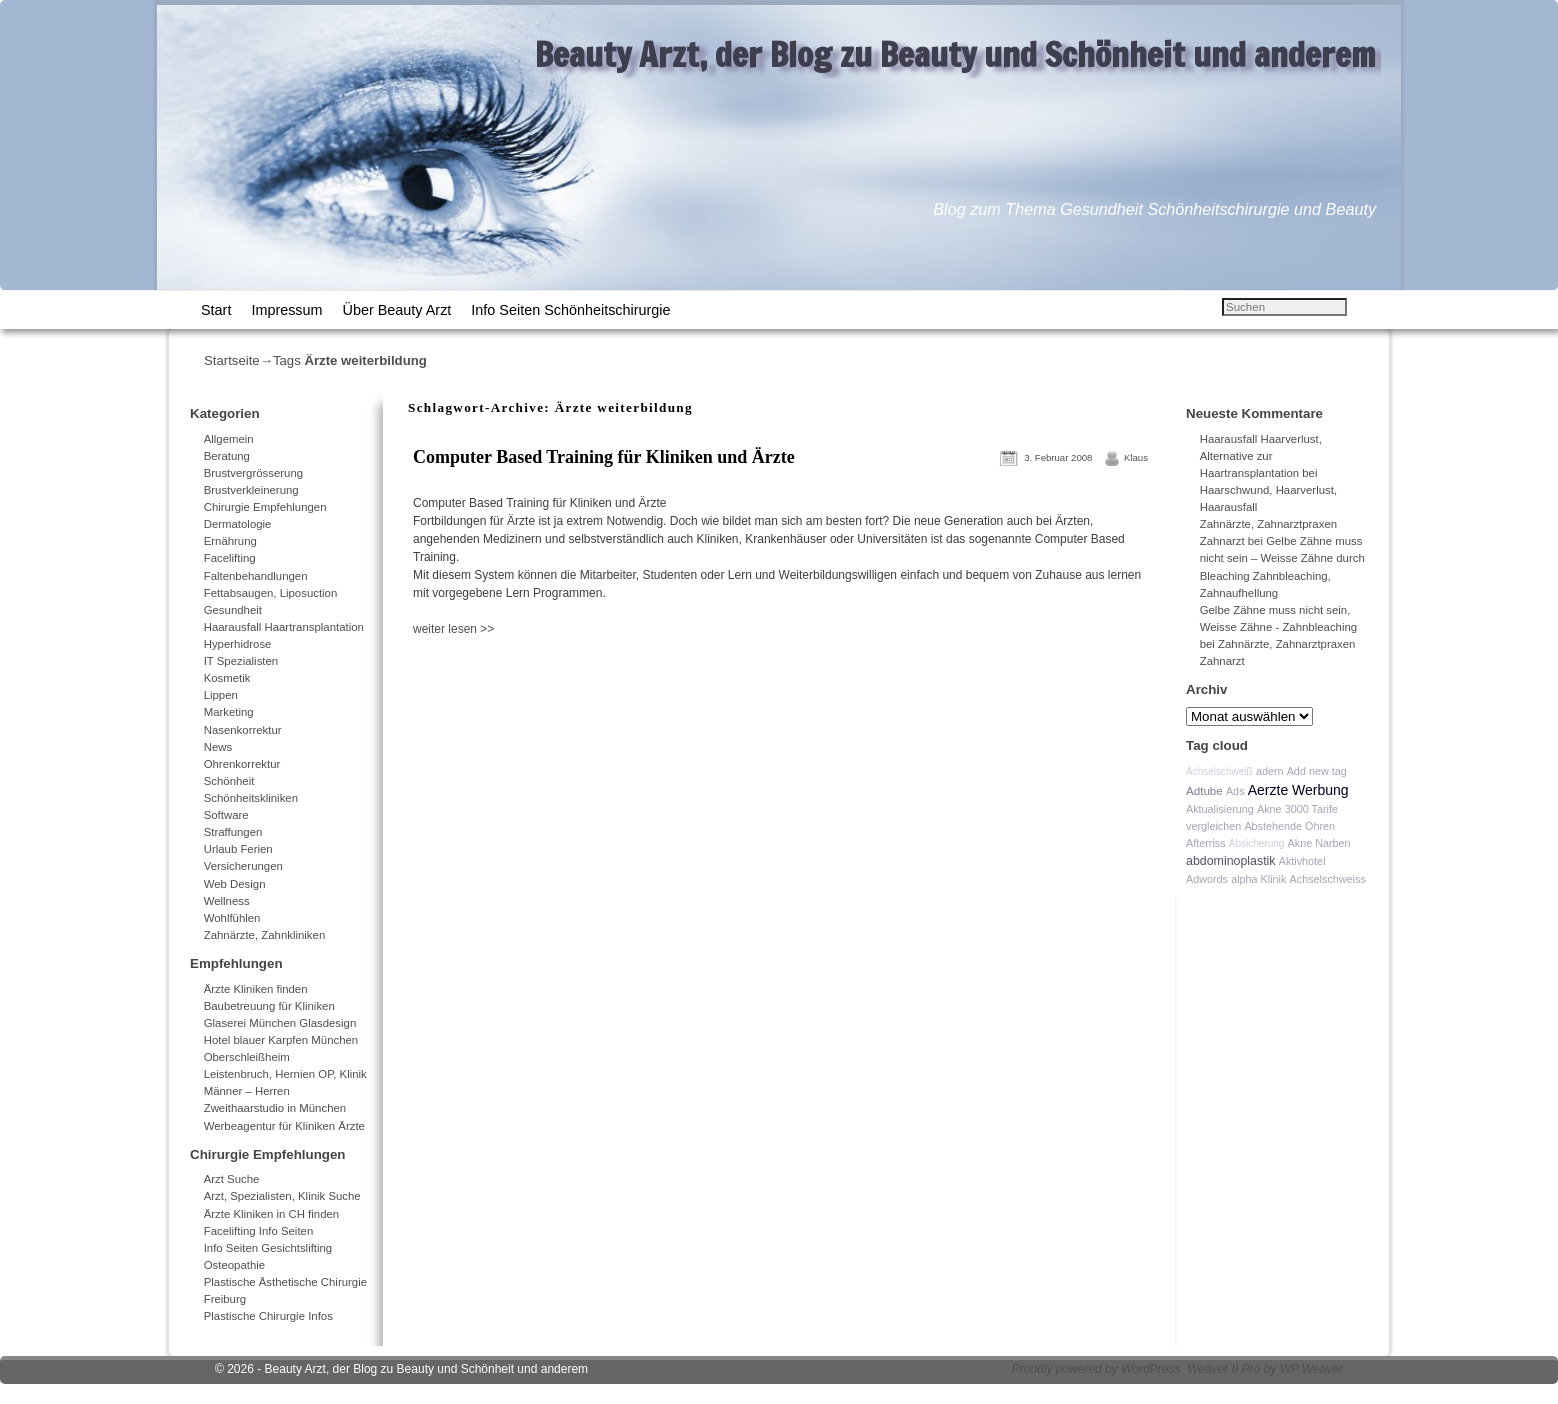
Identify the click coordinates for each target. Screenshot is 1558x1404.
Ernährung (230, 541)
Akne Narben (1319, 843)
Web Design (235, 884)
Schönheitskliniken (251, 798)
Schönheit (229, 781)
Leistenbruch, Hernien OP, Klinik (285, 1074)
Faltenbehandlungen (256, 576)
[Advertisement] (642, 682)
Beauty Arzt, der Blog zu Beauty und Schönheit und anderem (955, 54)
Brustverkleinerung (251, 490)
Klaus (1136, 457)
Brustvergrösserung (253, 473)
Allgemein (229, 439)
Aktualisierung (1220, 809)
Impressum (286, 310)
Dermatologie (238, 524)
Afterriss (1206, 843)
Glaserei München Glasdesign (280, 1023)
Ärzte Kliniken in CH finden (272, 1214)
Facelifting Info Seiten (259, 1231)
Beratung (227, 456)
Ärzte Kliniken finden (256, 989)
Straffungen (233, 832)
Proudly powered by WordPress (1096, 1369)
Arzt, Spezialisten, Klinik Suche (282, 1196)
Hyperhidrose (238, 644)
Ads (1235, 791)
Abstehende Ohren (1289, 826)
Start (216, 310)
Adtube (1204, 790)
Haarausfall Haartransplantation (284, 627)
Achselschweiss (1328, 879)
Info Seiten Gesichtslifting (268, 1248)
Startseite (232, 360)
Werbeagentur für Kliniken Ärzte (284, 1126)
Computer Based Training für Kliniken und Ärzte (604, 457)
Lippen (221, 695)
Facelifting (230, 558)
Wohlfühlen (232, 918)
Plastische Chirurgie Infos (268, 1316)
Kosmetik (227, 678)
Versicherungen (243, 866)
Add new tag (1317, 771)
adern (1270, 771)
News (218, 747)
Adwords (1207, 879)
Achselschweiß (1219, 771)
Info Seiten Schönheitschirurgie (570, 310)
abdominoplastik (1231, 861)
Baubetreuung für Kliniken (269, 1006)
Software (226, 815)
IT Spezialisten (241, 661)
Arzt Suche (232, 1179)
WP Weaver (1311, 1369)
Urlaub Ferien (238, 849)
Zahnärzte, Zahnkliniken (265, 935)
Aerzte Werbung (1298, 790)
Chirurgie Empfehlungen (265, 507)
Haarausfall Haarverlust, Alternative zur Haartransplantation (1261, 456)
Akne (1269, 809)
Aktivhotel (1302, 861)
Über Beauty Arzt (397, 310)
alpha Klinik (1258, 879)
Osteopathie (234, 1265)
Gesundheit (233, 610)
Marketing (229, 712)
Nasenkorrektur (243, 730)
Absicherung (1257, 843)
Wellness (227, 901)
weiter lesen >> (453, 629)
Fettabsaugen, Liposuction (271, 593)
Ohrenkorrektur (242, 764)
